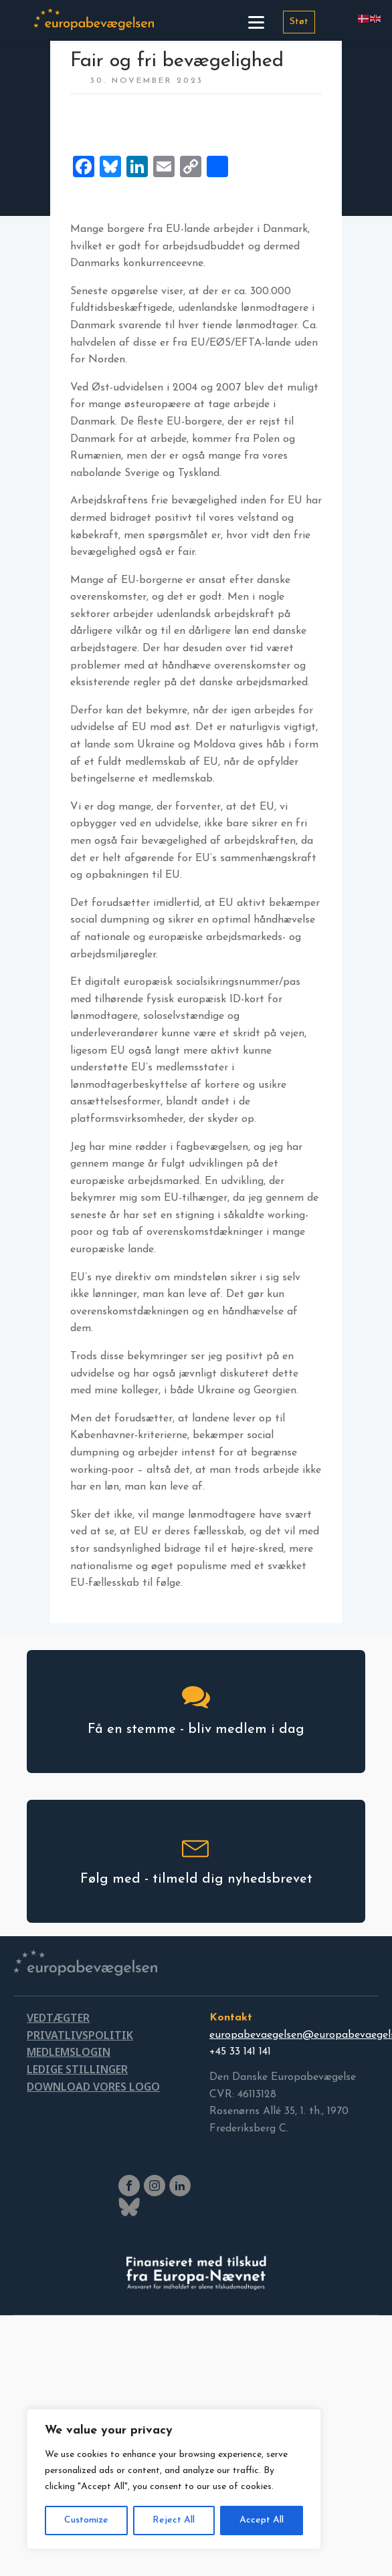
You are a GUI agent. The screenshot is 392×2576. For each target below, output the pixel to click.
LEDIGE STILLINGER (77, 2069)
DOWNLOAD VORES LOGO (93, 2086)
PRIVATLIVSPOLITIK (80, 2035)
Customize (86, 2520)
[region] (174, 2479)
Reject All (174, 2520)
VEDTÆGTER (58, 2017)
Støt (299, 22)
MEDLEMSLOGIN (68, 2051)
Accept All (261, 2520)
